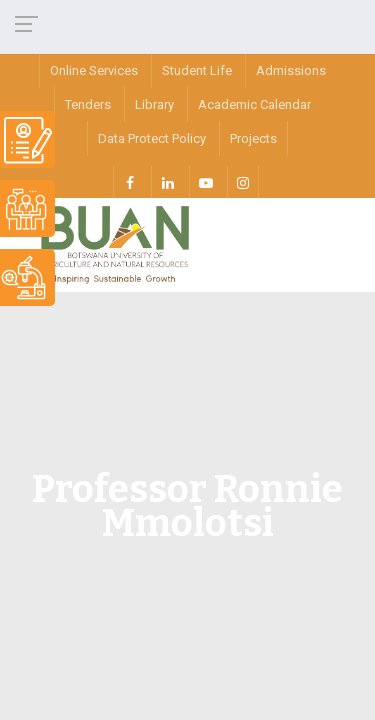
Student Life (197, 70)
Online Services (94, 70)
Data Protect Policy (152, 138)
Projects (253, 138)
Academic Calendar (254, 104)
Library (154, 104)
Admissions (291, 70)
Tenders (88, 104)
